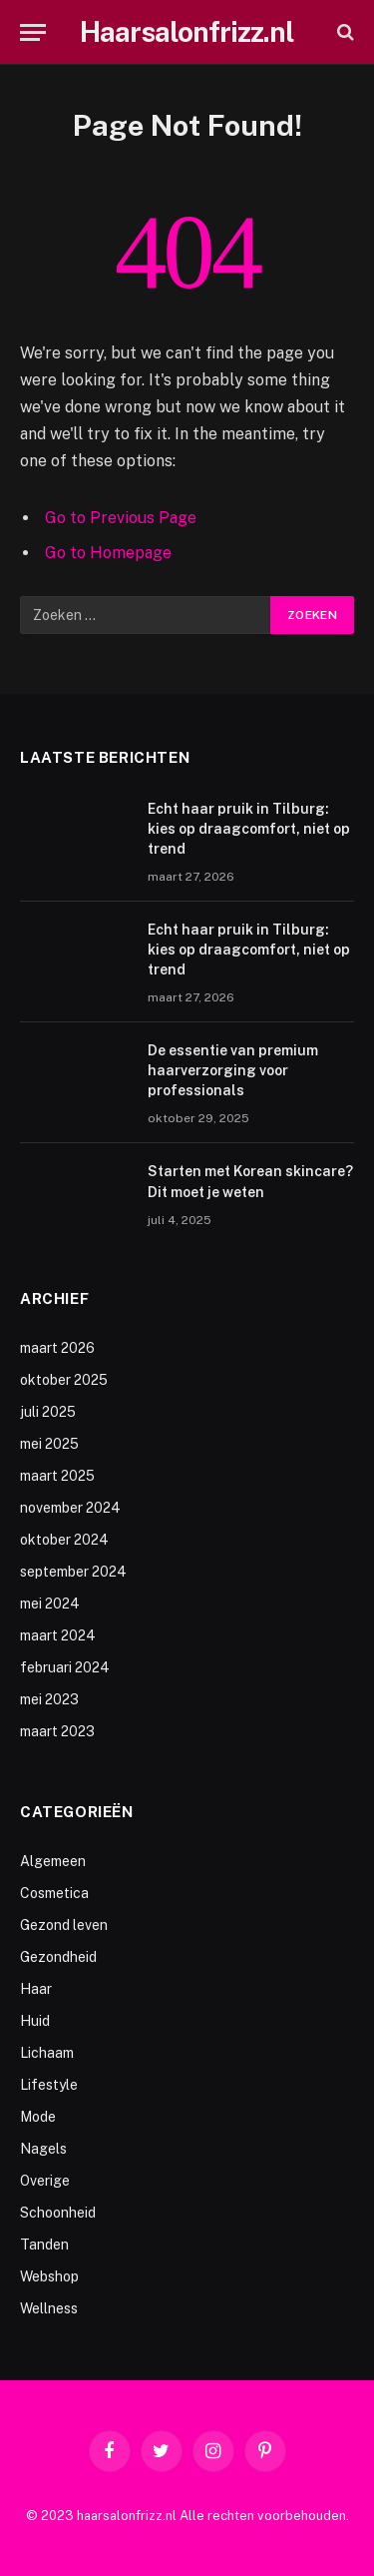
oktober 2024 (64, 1540)
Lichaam (47, 2053)
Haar (36, 1989)
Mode (38, 2117)
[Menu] (33, 32)
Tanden (44, 2245)
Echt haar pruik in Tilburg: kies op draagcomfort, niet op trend (249, 829)
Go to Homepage (108, 552)
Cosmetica (54, 1893)
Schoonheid (58, 2213)
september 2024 (73, 1572)
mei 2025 (49, 1444)
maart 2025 (57, 1476)
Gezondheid (58, 1957)
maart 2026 (57, 1348)
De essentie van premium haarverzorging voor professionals (233, 1070)
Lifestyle (49, 2085)
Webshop (49, 2276)
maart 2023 (57, 1731)
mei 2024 (50, 1603)
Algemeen (53, 1861)
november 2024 (70, 1508)
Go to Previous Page (120, 517)
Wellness (49, 2308)
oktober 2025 (64, 1380)
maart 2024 (58, 1635)
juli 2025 (48, 1412)
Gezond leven (64, 1925)
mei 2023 (49, 1699)
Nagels (43, 2149)
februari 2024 (65, 1667)
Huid (35, 2021)
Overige (45, 2181)
